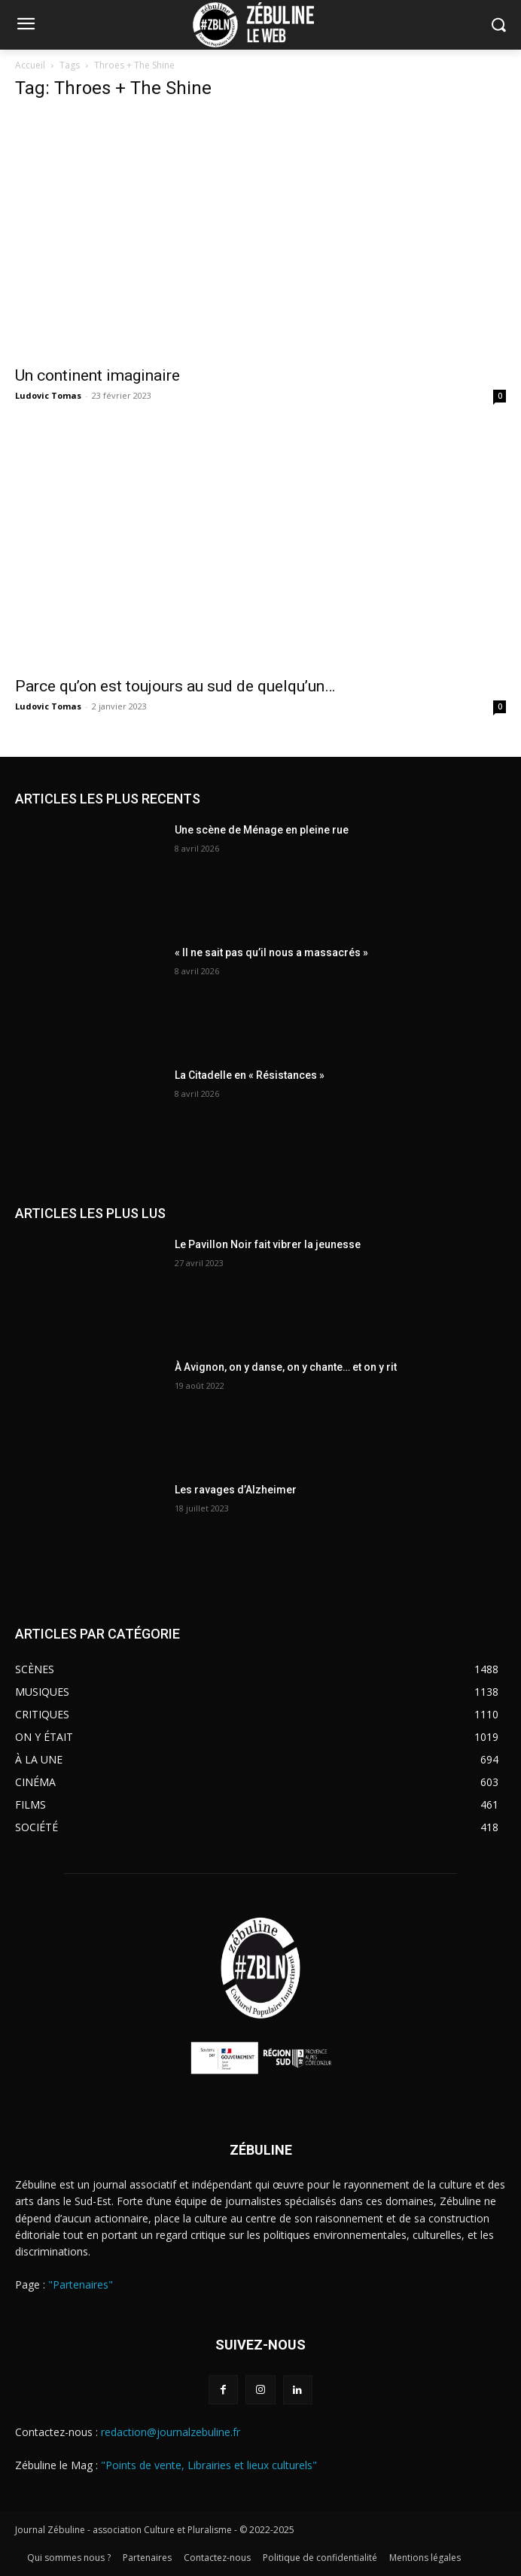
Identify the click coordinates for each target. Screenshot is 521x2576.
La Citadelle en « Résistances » (249, 1075)
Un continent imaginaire (97, 375)
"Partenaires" (80, 2284)
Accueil (30, 65)
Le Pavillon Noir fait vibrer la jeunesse (268, 1244)
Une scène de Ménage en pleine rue (262, 830)
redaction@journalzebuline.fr (170, 2432)
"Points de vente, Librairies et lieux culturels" (209, 2465)
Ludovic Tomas (48, 395)
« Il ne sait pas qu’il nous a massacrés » (271, 952)
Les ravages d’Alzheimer (236, 1490)
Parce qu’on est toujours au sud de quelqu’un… (175, 686)
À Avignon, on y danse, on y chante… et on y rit (286, 1367)
